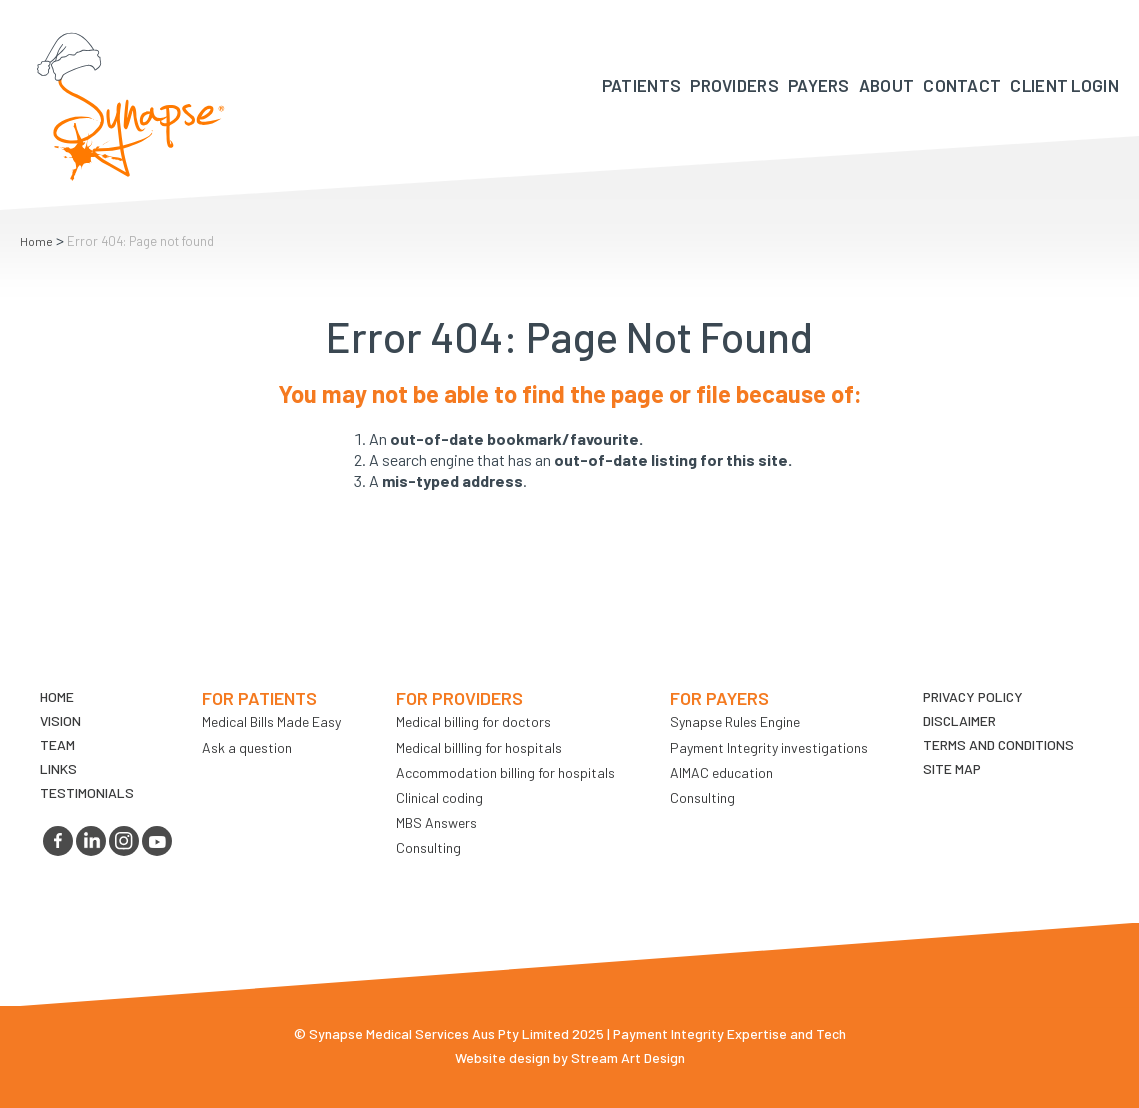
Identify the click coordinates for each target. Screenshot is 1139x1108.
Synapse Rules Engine (735, 721)
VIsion (60, 720)
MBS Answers (436, 822)
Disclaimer (959, 720)
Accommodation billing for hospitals (505, 772)
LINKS (58, 768)
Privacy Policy (973, 696)
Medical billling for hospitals (479, 747)
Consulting (428, 847)
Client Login (1064, 85)
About (887, 85)
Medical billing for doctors (473, 721)
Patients (641, 85)
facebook (58, 841)
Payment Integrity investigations (769, 747)
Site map (952, 768)
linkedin (91, 841)
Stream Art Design (628, 1057)
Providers (734, 85)
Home (36, 241)
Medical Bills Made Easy (271, 721)
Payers (819, 85)
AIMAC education (721, 772)
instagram (124, 841)
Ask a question (247, 747)
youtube (157, 841)
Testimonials (87, 792)
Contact (962, 85)
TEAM (57, 744)
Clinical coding (439, 797)
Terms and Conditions (998, 744)
